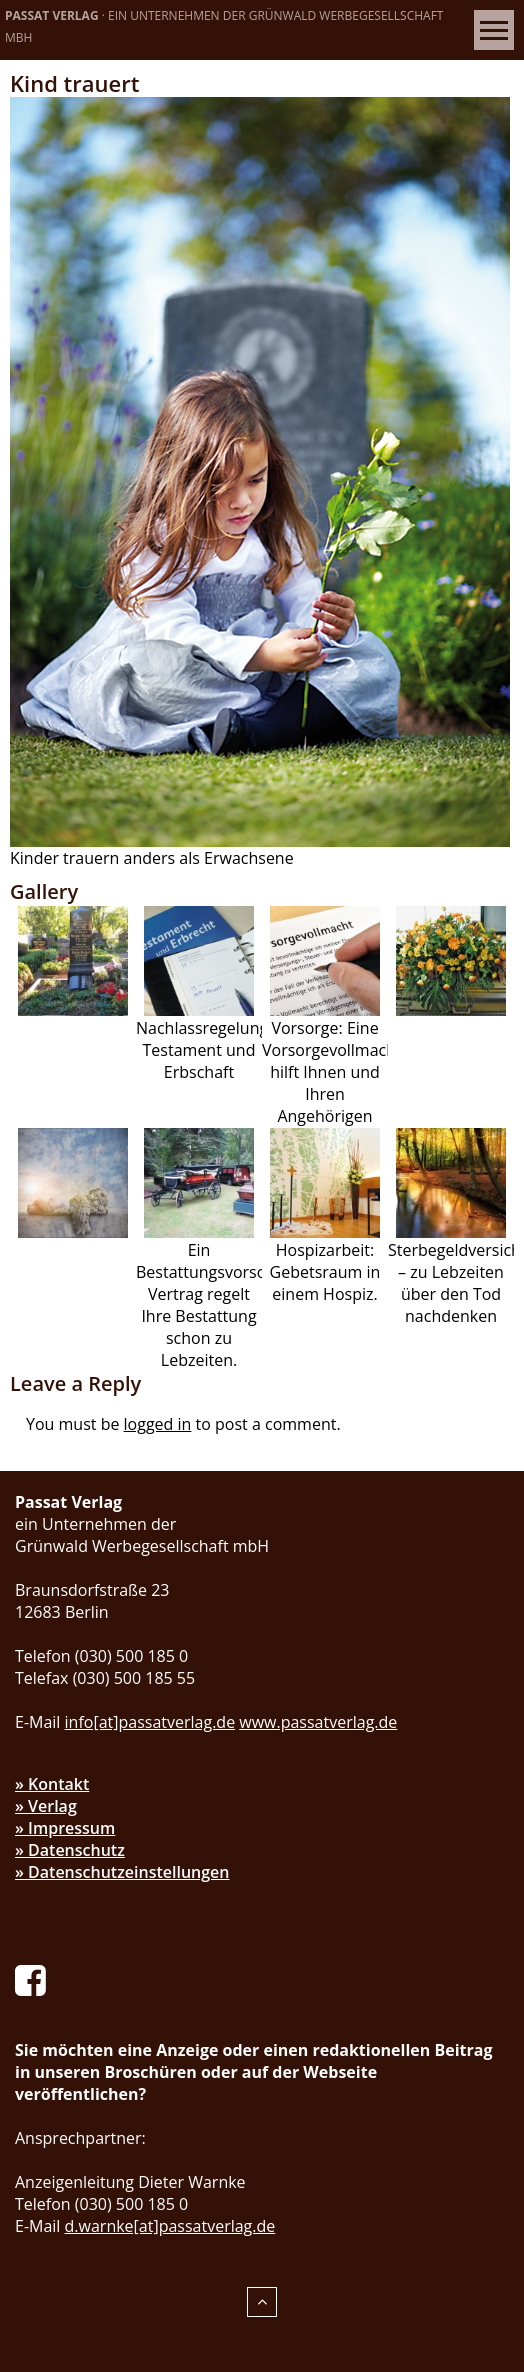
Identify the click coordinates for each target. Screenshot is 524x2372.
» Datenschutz (70, 1850)
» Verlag (46, 1806)
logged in (158, 1424)
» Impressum (65, 1828)
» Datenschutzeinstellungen (122, 1872)
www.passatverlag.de (318, 1722)
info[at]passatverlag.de (150, 1722)
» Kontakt (52, 1784)
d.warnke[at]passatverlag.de (170, 2226)
